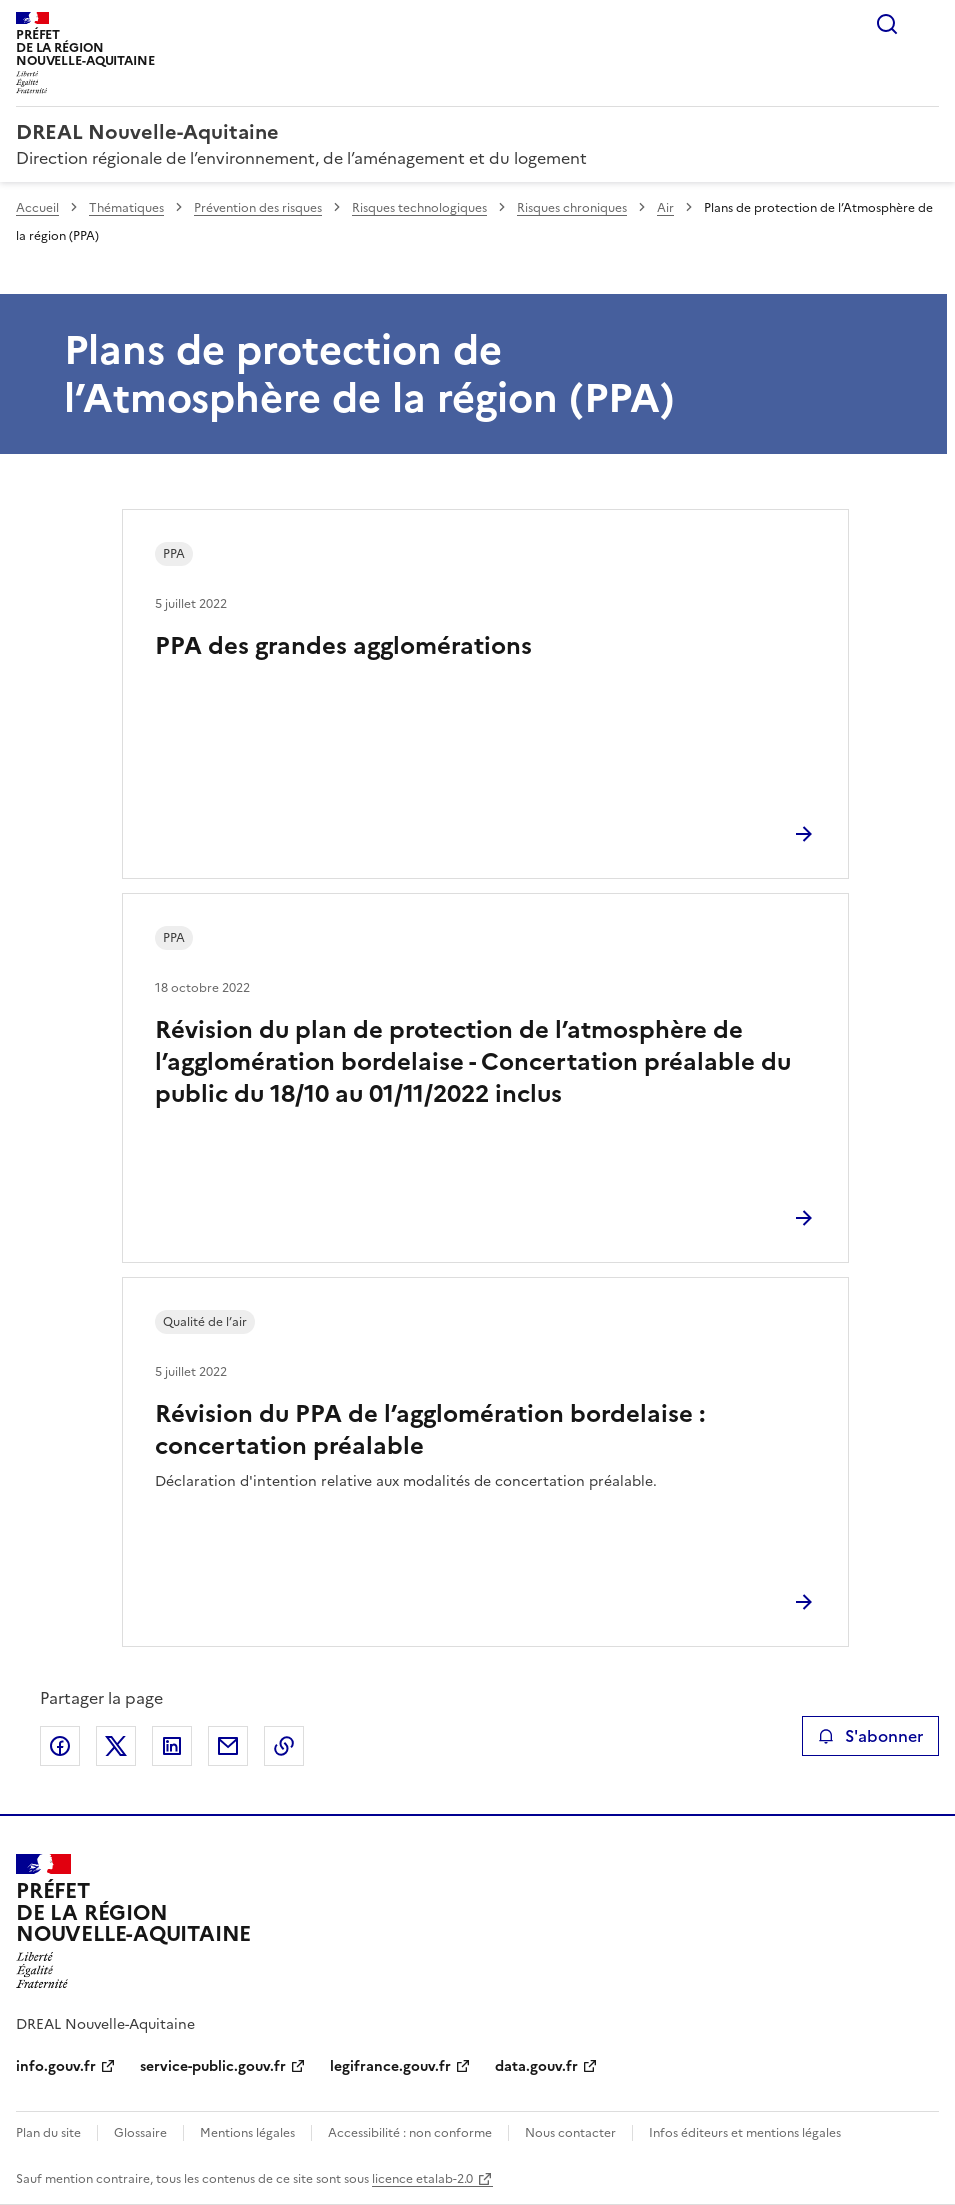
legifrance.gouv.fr (390, 2066)
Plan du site (48, 2133)
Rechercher (887, 24)
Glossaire (140, 2133)
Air (665, 208)
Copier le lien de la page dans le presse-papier (284, 1746)
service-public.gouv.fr (213, 2066)
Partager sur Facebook (60, 1746)
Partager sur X (116, 1746)
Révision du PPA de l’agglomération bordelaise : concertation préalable (430, 1430)
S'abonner (870, 1736)
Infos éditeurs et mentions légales (745, 2133)
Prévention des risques (258, 208)
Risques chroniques (572, 208)
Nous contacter (570, 2133)
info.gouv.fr (56, 2066)
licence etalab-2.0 (422, 2179)
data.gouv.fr (536, 2066)
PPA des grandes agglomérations (343, 646)
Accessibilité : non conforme (410, 2133)
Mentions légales (247, 2133)
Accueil (37, 208)
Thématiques (126, 208)
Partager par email (228, 1746)
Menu (927, 24)
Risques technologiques (419, 208)
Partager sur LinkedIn (172, 1746)
